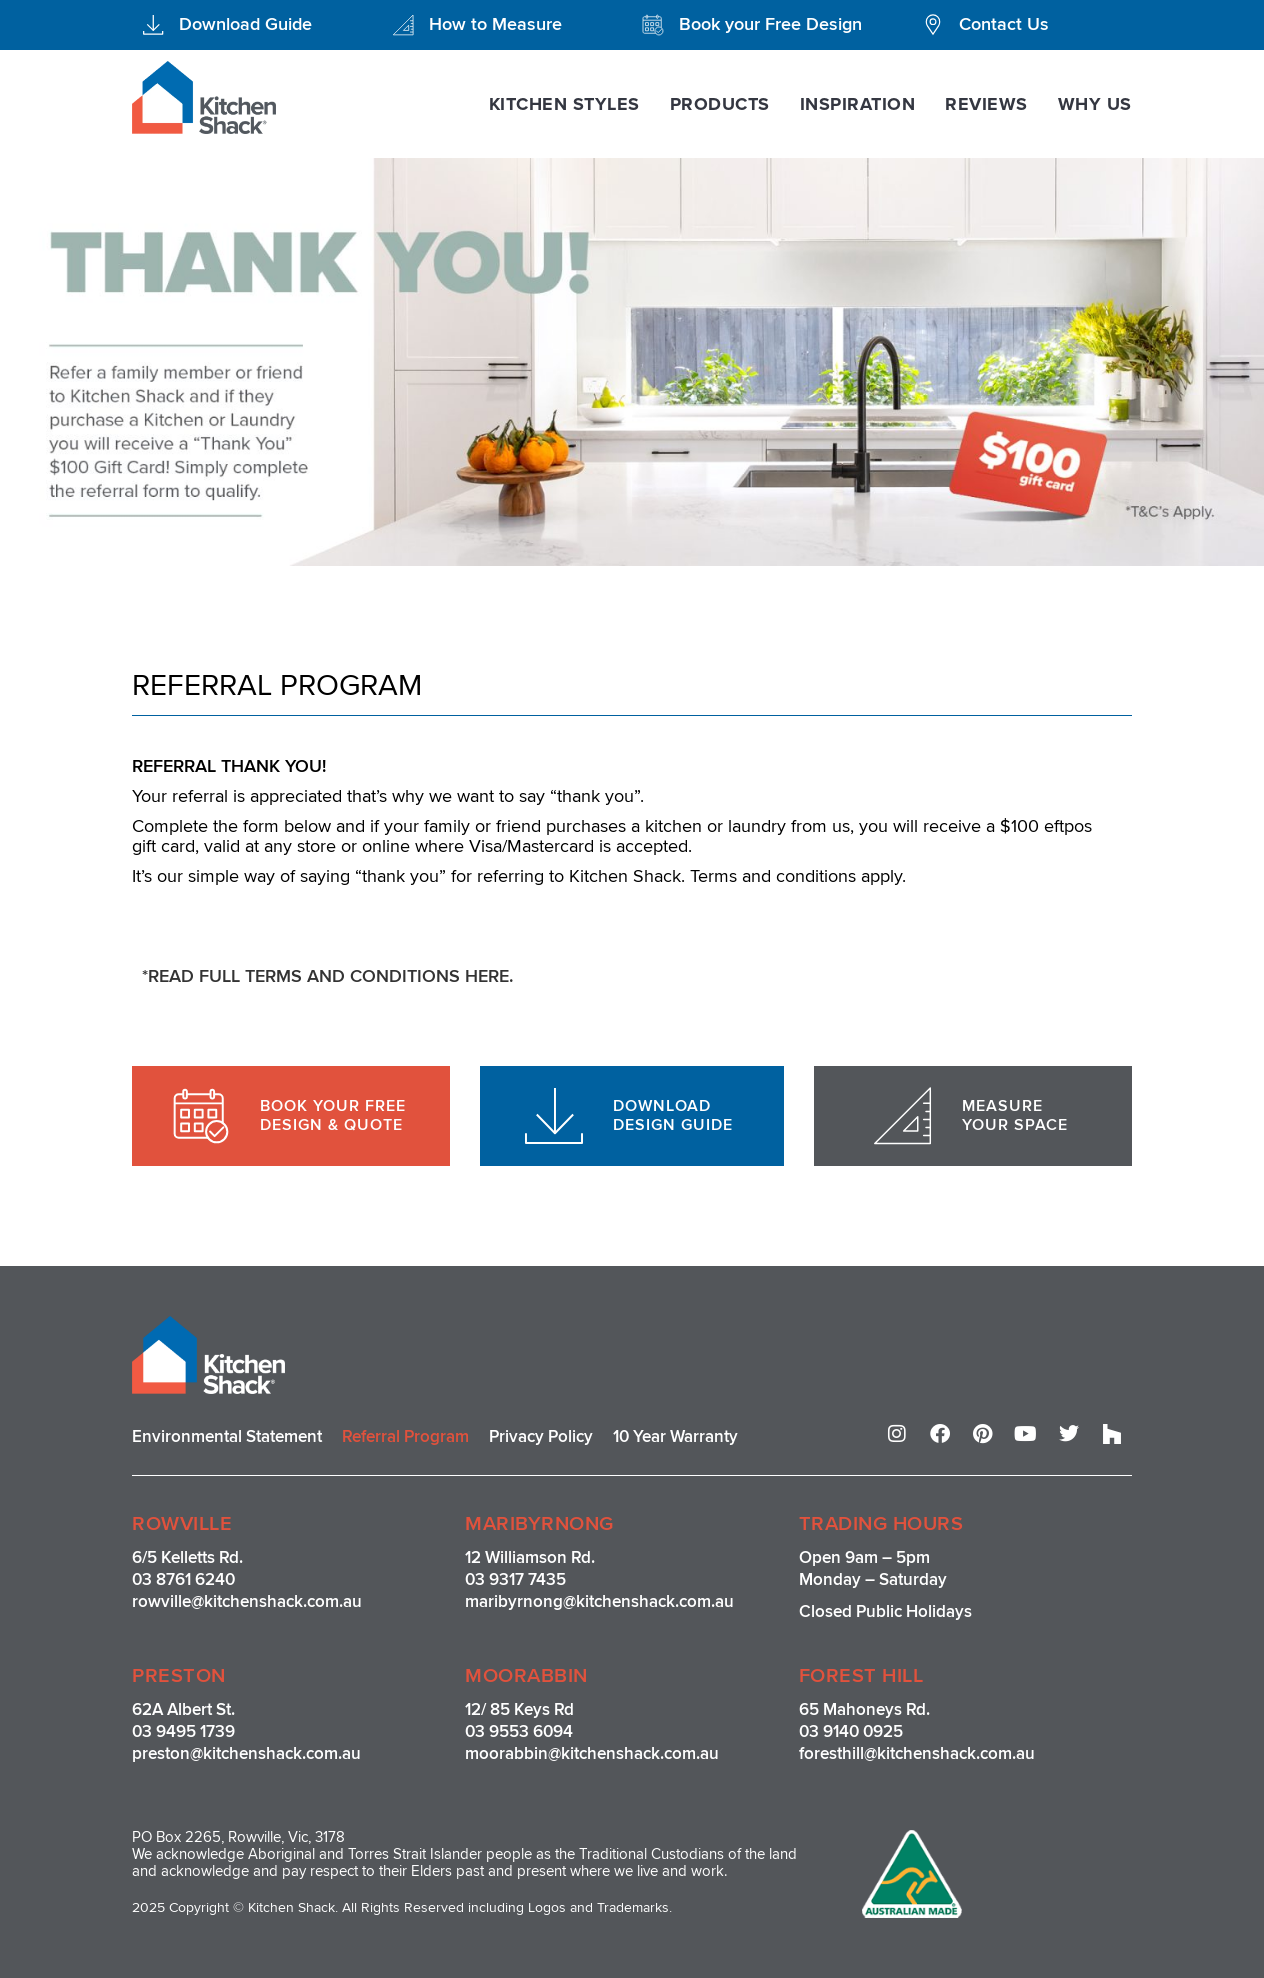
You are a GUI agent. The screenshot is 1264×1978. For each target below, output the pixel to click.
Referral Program (405, 1436)
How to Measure (495, 24)
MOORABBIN (526, 1676)
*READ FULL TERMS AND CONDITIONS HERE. (328, 976)
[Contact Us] (933, 25)
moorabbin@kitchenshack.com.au (592, 1753)
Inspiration (858, 104)
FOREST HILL (861, 1676)
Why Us (1095, 104)
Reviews (986, 104)
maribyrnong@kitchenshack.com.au (599, 1601)
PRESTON (179, 1676)
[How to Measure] (403, 25)
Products (720, 104)
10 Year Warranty (675, 1436)
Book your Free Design (770, 24)
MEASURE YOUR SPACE (1015, 1115)
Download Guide (245, 24)
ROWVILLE (182, 1524)
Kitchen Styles (564, 104)
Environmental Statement (227, 1436)
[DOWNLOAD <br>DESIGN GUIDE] (554, 1116)
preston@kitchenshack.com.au (246, 1753)
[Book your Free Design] (653, 25)
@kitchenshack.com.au (276, 1601)
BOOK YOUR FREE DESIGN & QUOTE (333, 1115)
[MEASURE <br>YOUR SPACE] (903, 1116)
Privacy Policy (541, 1436)
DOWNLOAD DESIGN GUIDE (673, 1115)
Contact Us (1004, 24)
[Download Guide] (153, 25)
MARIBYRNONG (539, 1524)
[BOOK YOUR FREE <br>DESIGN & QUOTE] (201, 1116)
